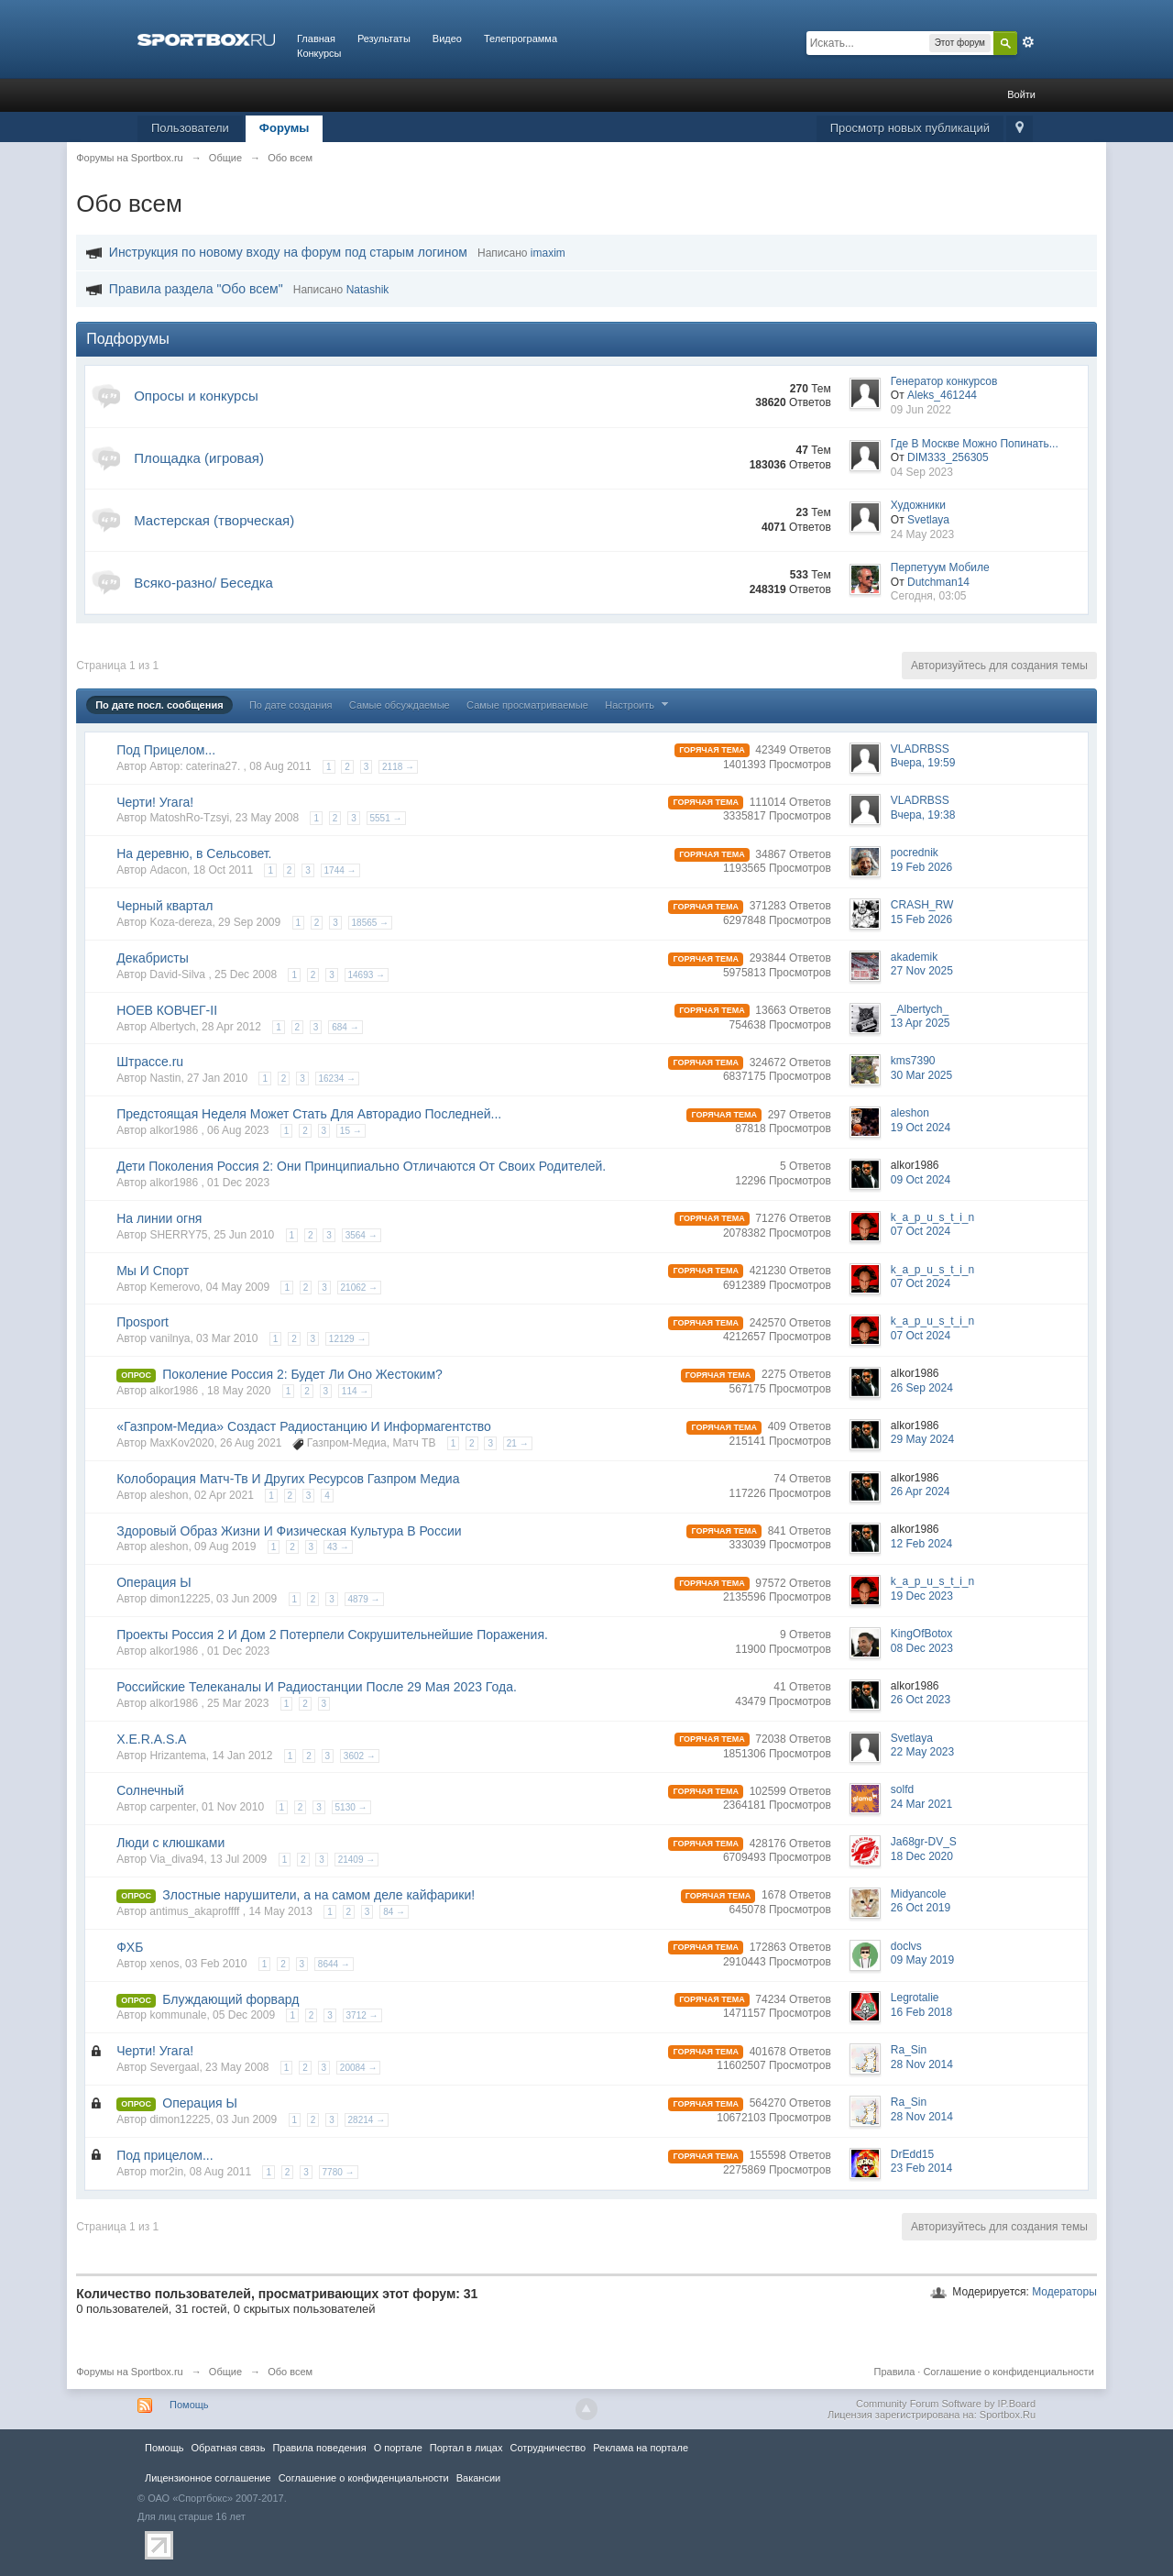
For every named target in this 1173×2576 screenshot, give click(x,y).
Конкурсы (319, 53)
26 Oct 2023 (920, 1699)
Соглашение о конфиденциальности (1008, 2371)
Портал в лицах (466, 2447)
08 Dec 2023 (922, 1648)
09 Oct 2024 (920, 1179)
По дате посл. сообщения (159, 704)
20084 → (359, 2068)
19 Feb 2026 (921, 867)
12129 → (348, 1339)
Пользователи (190, 128)
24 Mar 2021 (921, 1804)
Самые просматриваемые (527, 704)
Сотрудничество (548, 2447)
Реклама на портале (640, 2447)
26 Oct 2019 (920, 1907)
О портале (398, 2447)
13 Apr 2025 (920, 1023)
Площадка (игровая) (199, 458)
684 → (345, 1027)
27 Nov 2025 (922, 970)
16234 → (337, 1078)
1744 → (340, 870)
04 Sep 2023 (922, 472)
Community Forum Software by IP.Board (946, 2403)
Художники (918, 505)
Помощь (189, 2404)
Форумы (284, 128)
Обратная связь (228, 2447)
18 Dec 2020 (922, 1856)
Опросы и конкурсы (196, 395)
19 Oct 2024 (920, 1127)
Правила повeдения (319, 2447)
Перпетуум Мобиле (940, 567)
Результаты (384, 38)
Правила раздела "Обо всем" (196, 288)
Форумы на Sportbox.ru (129, 2371)
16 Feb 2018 (921, 2012)
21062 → (359, 1287)
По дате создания (291, 704)
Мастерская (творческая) (214, 520)
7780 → (339, 2172)
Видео (447, 38)
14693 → (367, 975)
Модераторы (1064, 2291)
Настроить (639, 704)
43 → (338, 1547)
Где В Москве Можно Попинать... (974, 443)
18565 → (370, 923)
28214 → (367, 2120)
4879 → (364, 1599)
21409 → (357, 1860)
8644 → (334, 1964)
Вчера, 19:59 (923, 762)
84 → (394, 1912)
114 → (355, 1391)
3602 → (360, 1756)
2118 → (398, 767)
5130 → (351, 1807)
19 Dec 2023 (922, 1596)
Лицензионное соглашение (208, 2477)
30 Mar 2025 (921, 1075)
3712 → (362, 2015)
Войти (1021, 94)
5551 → (386, 818)
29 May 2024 (922, 1439)
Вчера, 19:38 (923, 815)
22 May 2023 (922, 1751)
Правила (894, 2371)
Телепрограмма (520, 38)
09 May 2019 (922, 1960)
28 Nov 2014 (922, 2064)
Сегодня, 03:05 (929, 595)
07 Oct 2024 (920, 1231)
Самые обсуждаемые (399, 704)
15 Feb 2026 (921, 919)
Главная (316, 38)
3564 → (361, 1235)
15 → (351, 1131)
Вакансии (478, 2477)
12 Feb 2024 (921, 1543)
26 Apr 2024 (920, 1491)
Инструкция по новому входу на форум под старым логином (288, 252)
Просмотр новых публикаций (910, 128)
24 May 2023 (922, 534)
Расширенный (1028, 42)
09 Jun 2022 (921, 409)
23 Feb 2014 (921, 2168)
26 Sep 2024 (922, 1388)
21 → (518, 1443)
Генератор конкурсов (944, 381)
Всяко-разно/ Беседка (203, 582)
